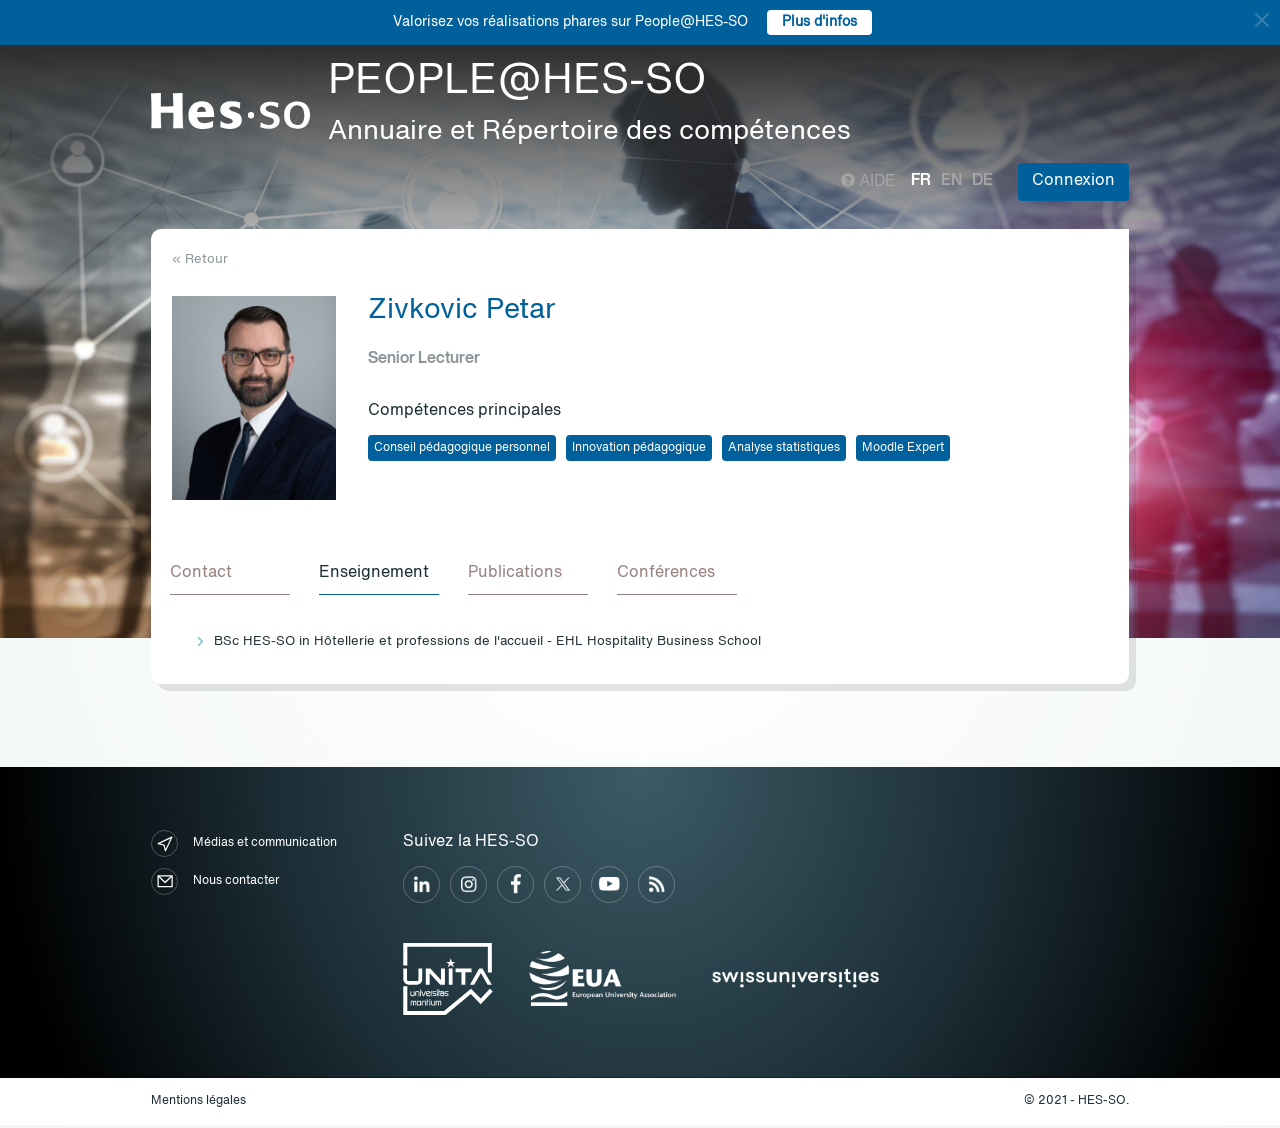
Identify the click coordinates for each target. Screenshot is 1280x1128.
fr (921, 181)
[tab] (232, 576)
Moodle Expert (903, 448)
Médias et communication (244, 846)
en (951, 181)
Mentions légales (198, 1104)
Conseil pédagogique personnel (462, 448)
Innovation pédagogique (639, 448)
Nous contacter (215, 884)
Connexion (1073, 181)
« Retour (200, 259)
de (982, 181)
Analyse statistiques (784, 448)
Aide (868, 182)
